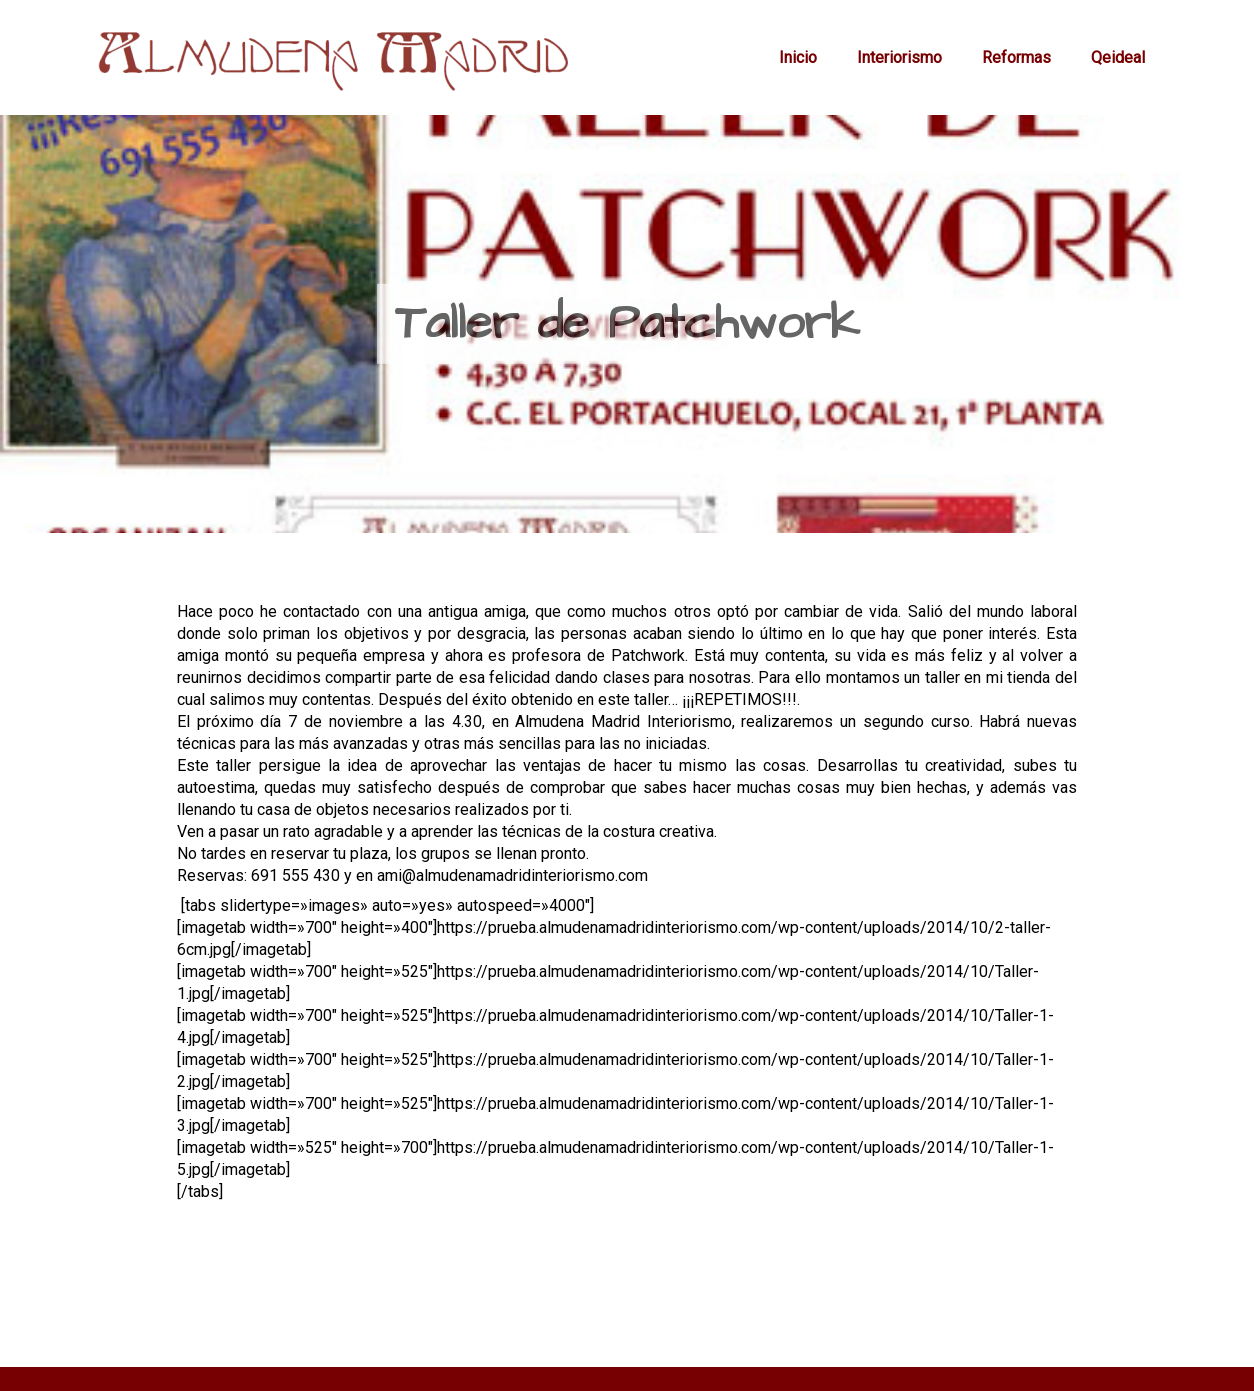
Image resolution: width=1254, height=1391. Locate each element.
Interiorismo (899, 57)
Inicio (798, 57)
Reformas (1016, 57)
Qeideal (1118, 57)
